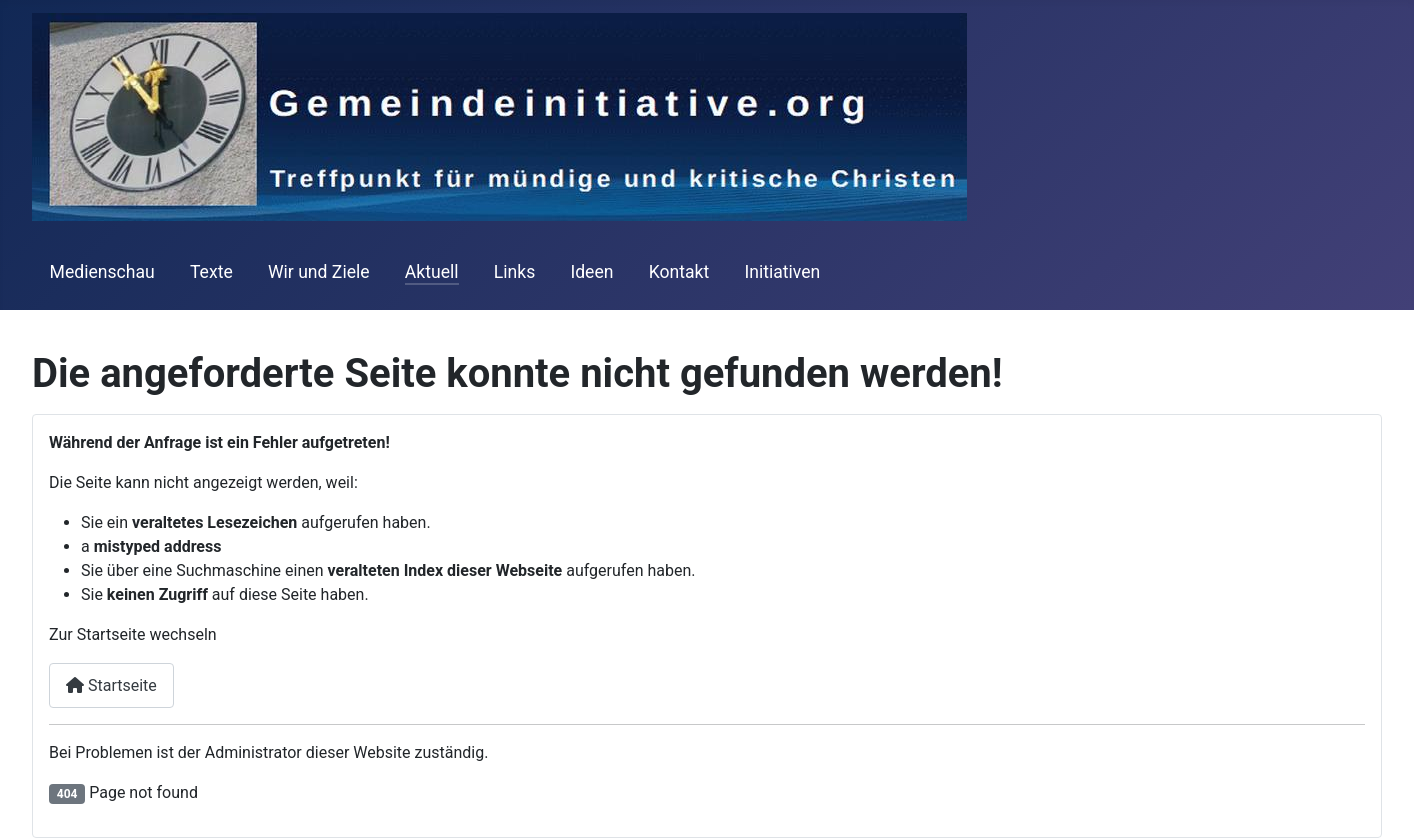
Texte (211, 272)
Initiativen (782, 272)
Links (514, 272)
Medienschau (102, 272)
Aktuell (432, 272)
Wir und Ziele (319, 272)
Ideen (591, 272)
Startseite (111, 685)
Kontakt (679, 272)
